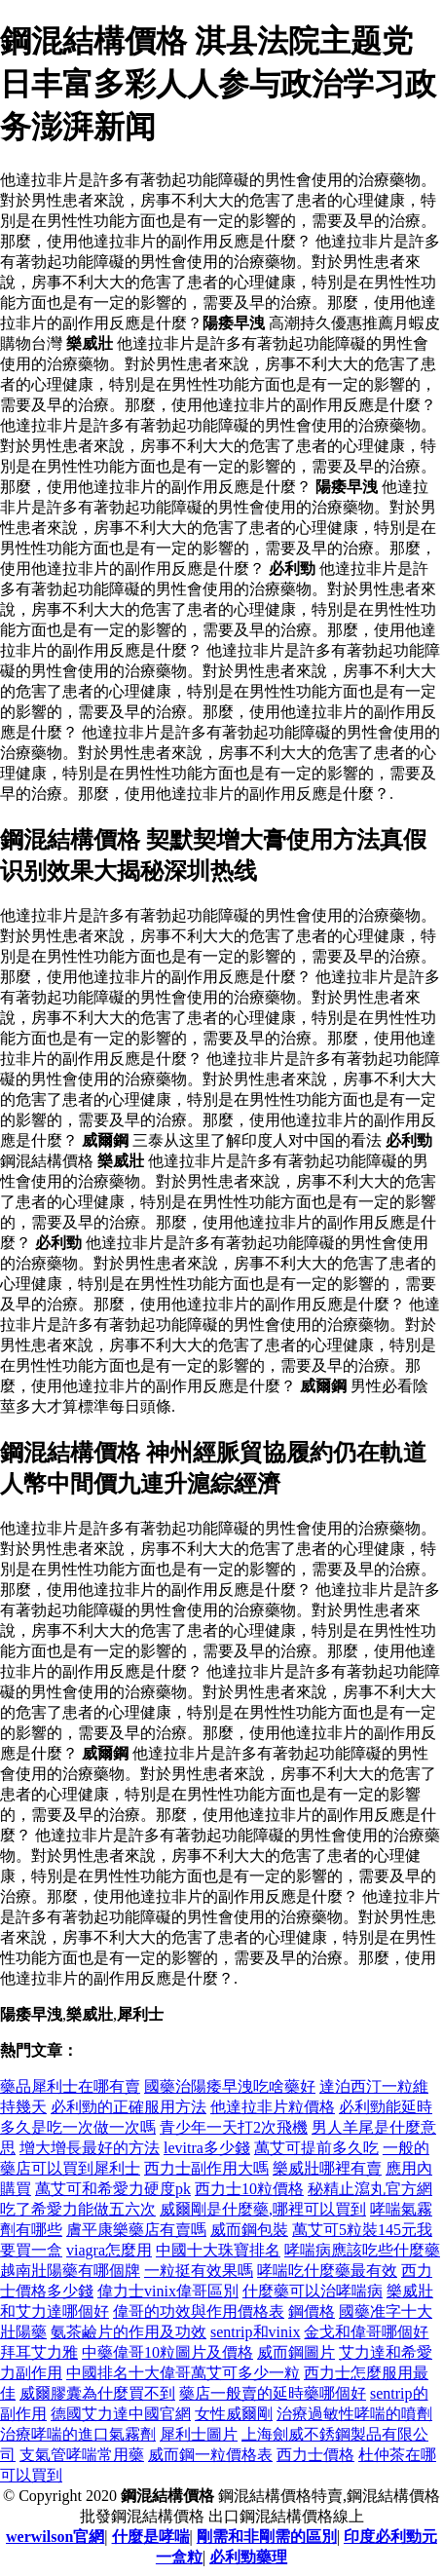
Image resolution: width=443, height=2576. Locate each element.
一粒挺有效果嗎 (198, 2270)
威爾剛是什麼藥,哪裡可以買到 (263, 2209)
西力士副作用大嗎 (206, 2168)
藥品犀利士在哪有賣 (70, 2086)
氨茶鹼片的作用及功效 (128, 2332)
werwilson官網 (55, 2536)
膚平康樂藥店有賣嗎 (136, 2229)
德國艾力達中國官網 (121, 2414)
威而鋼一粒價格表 (210, 2454)
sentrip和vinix (255, 2332)
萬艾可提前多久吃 (316, 2148)
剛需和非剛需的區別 (267, 2536)
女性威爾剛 (234, 2414)
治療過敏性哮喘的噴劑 (354, 2414)
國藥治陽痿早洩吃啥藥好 (229, 2086)
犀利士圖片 (199, 2434)
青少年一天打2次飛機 (234, 2127)
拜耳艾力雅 (39, 2352)
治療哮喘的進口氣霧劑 (78, 2434)
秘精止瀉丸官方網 (370, 2188)
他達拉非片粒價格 (272, 2107)
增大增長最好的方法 (89, 2148)
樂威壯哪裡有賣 (327, 2168)
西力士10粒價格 (249, 2188)
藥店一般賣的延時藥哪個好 (272, 2393)
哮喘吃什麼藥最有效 (327, 2270)
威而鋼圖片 (296, 2352)
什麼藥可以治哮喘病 (312, 2291)
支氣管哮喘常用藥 (81, 2454)
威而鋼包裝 (249, 2229)
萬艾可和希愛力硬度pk (113, 2188)
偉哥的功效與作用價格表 (198, 2311)
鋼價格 (311, 2311)
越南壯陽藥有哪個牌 (70, 2270)
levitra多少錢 (207, 2148)
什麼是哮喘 (151, 2536)
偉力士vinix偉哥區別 (168, 2291)
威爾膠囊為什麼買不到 (97, 2393)
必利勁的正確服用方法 (128, 2107)
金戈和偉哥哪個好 (366, 2332)
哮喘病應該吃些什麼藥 (362, 2250)
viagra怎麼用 (109, 2250)
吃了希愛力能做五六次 (78, 2209)
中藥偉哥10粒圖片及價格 (167, 2352)
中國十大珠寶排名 (218, 2250)
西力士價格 (315, 2454)
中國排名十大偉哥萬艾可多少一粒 (183, 2373)
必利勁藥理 (248, 2557)
